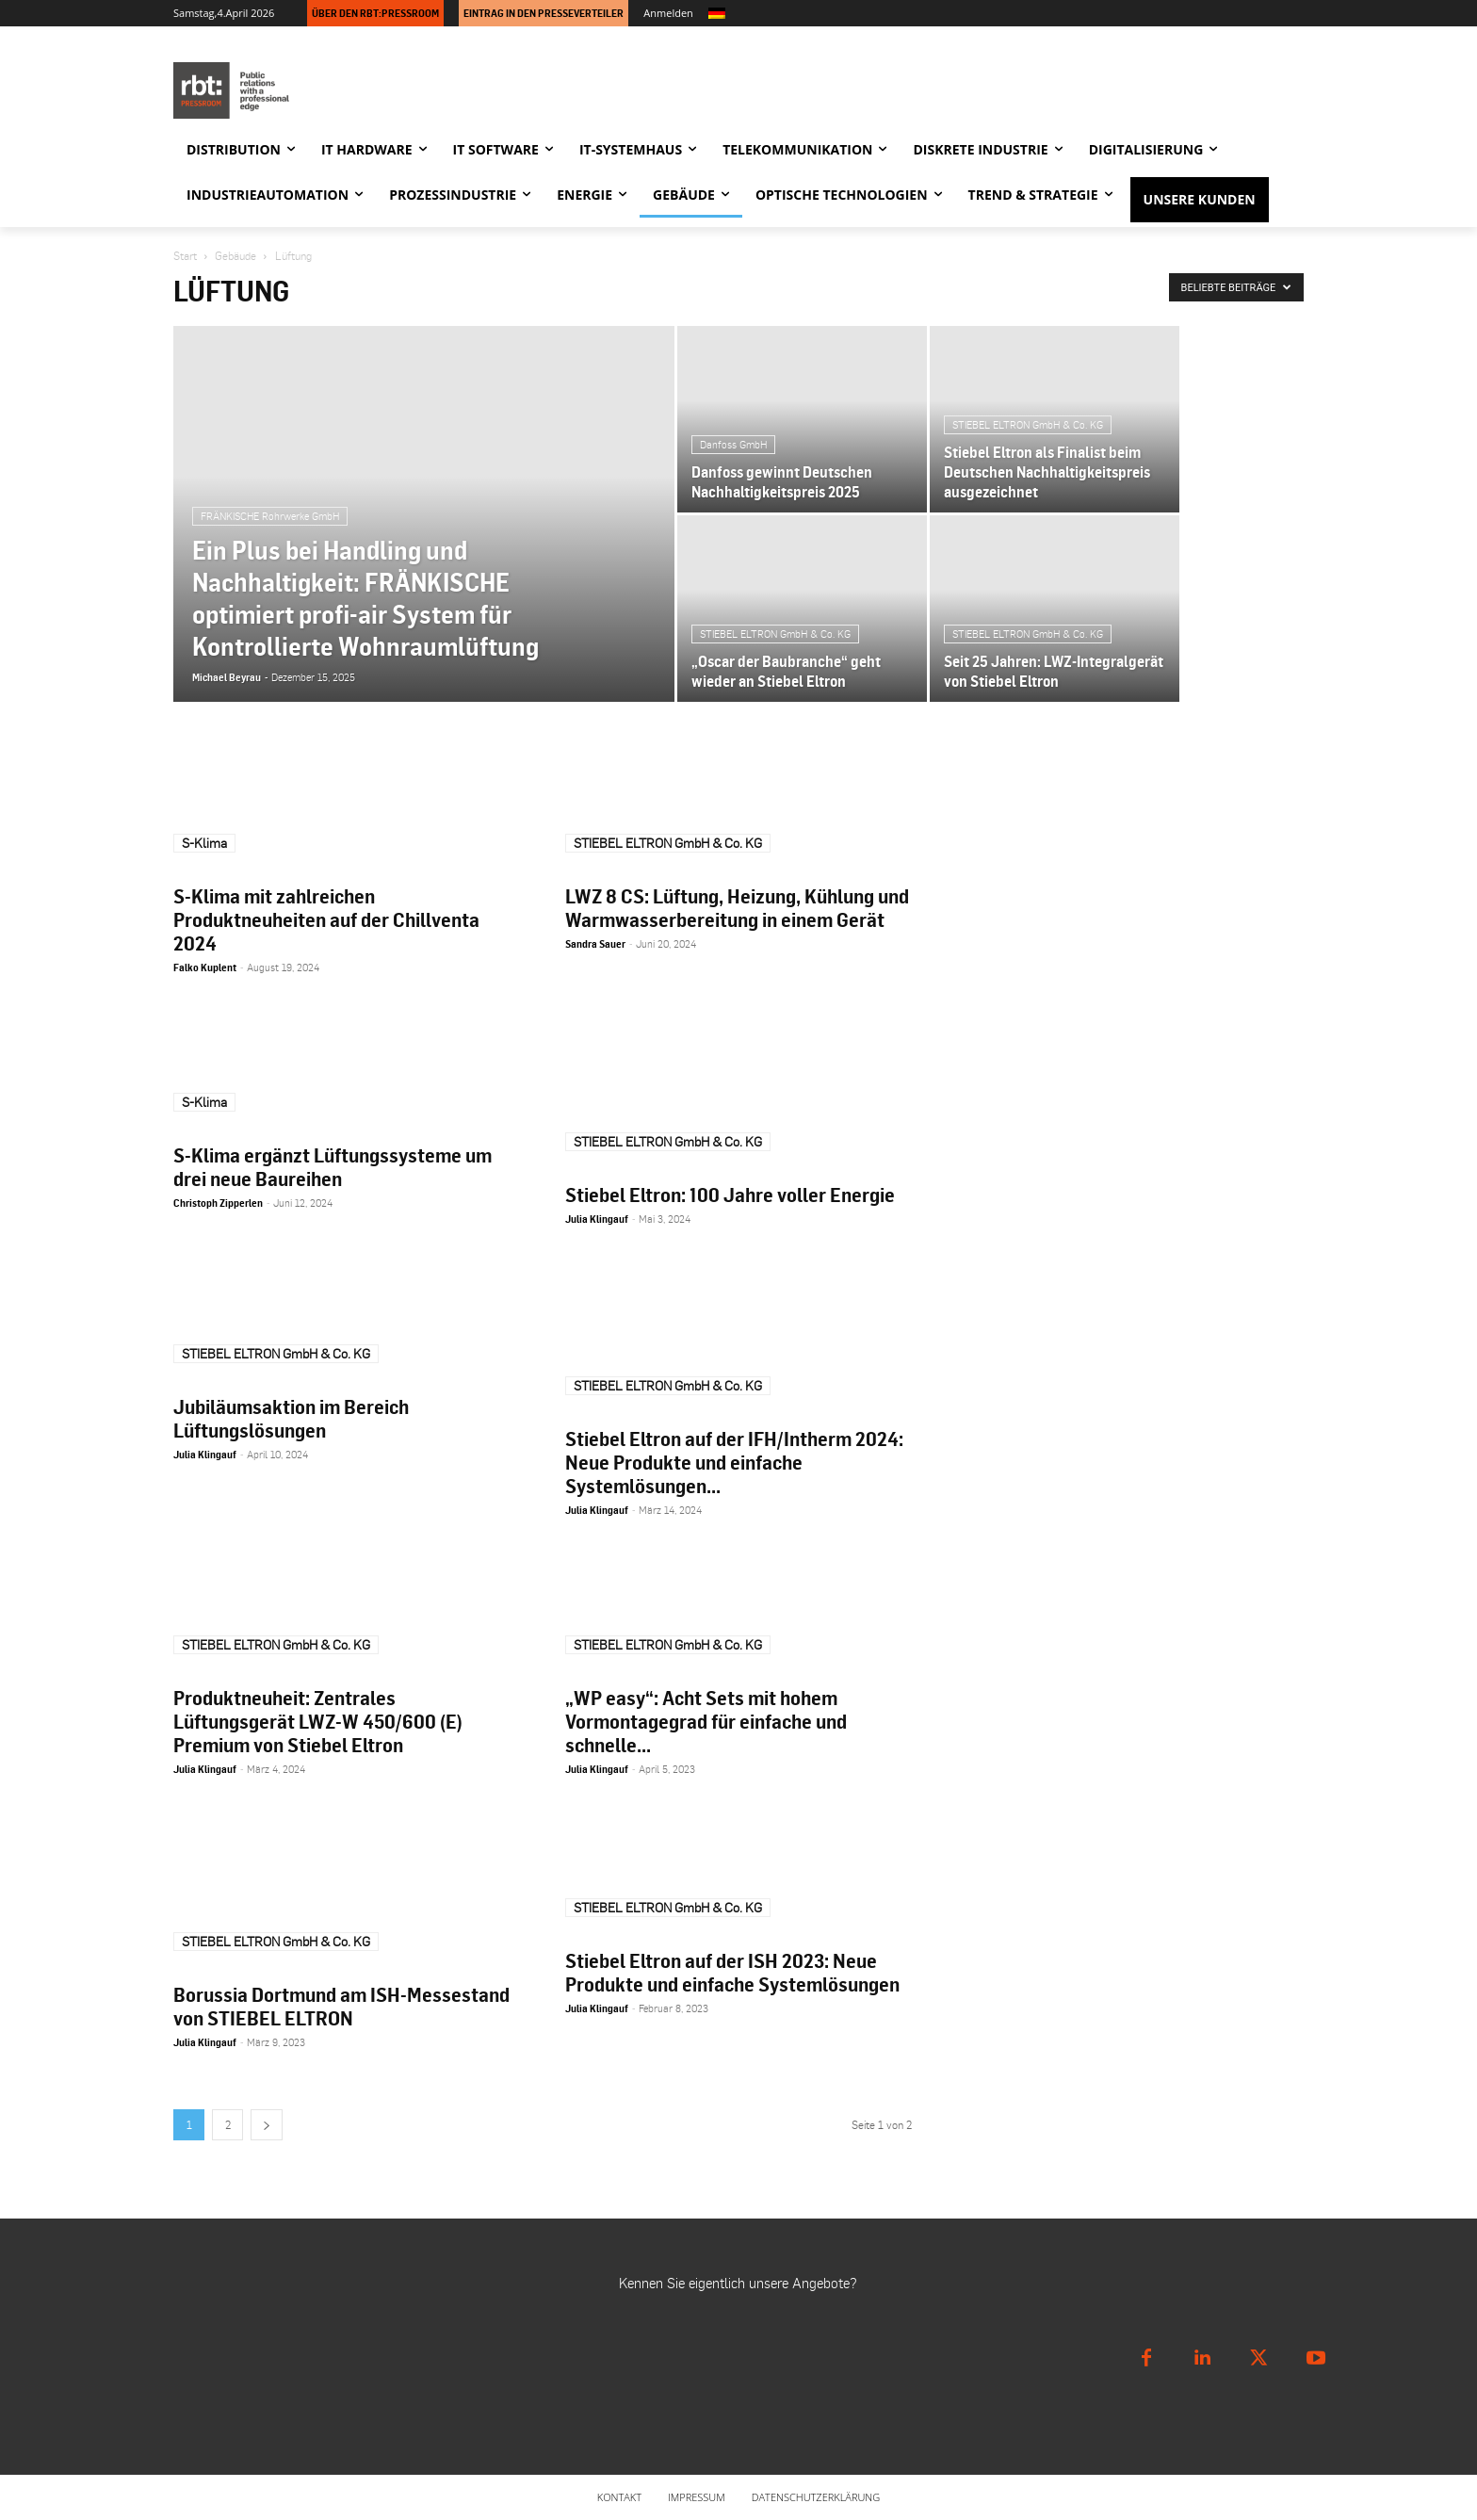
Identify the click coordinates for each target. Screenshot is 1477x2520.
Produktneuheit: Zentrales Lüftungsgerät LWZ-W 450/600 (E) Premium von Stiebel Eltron (318, 1721)
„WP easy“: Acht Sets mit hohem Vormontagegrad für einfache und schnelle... (706, 1721)
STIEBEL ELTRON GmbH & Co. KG (668, 843)
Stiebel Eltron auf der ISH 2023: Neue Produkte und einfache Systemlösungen (732, 1972)
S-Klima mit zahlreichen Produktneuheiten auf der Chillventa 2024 (326, 919)
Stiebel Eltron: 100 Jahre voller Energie (730, 1194)
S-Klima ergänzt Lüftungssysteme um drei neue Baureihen (332, 1167)
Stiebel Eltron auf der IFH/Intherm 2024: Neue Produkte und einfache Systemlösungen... (734, 1462)
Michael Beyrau (226, 677)
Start (185, 256)
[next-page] (267, 2124)
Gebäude (235, 256)
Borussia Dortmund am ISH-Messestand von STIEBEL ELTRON (341, 2006)
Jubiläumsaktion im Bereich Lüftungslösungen (291, 1418)
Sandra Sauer (595, 944)
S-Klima (204, 843)
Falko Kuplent (204, 967)
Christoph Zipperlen (218, 1203)
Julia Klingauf (596, 1219)
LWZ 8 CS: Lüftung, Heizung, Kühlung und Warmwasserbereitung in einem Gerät (737, 908)
